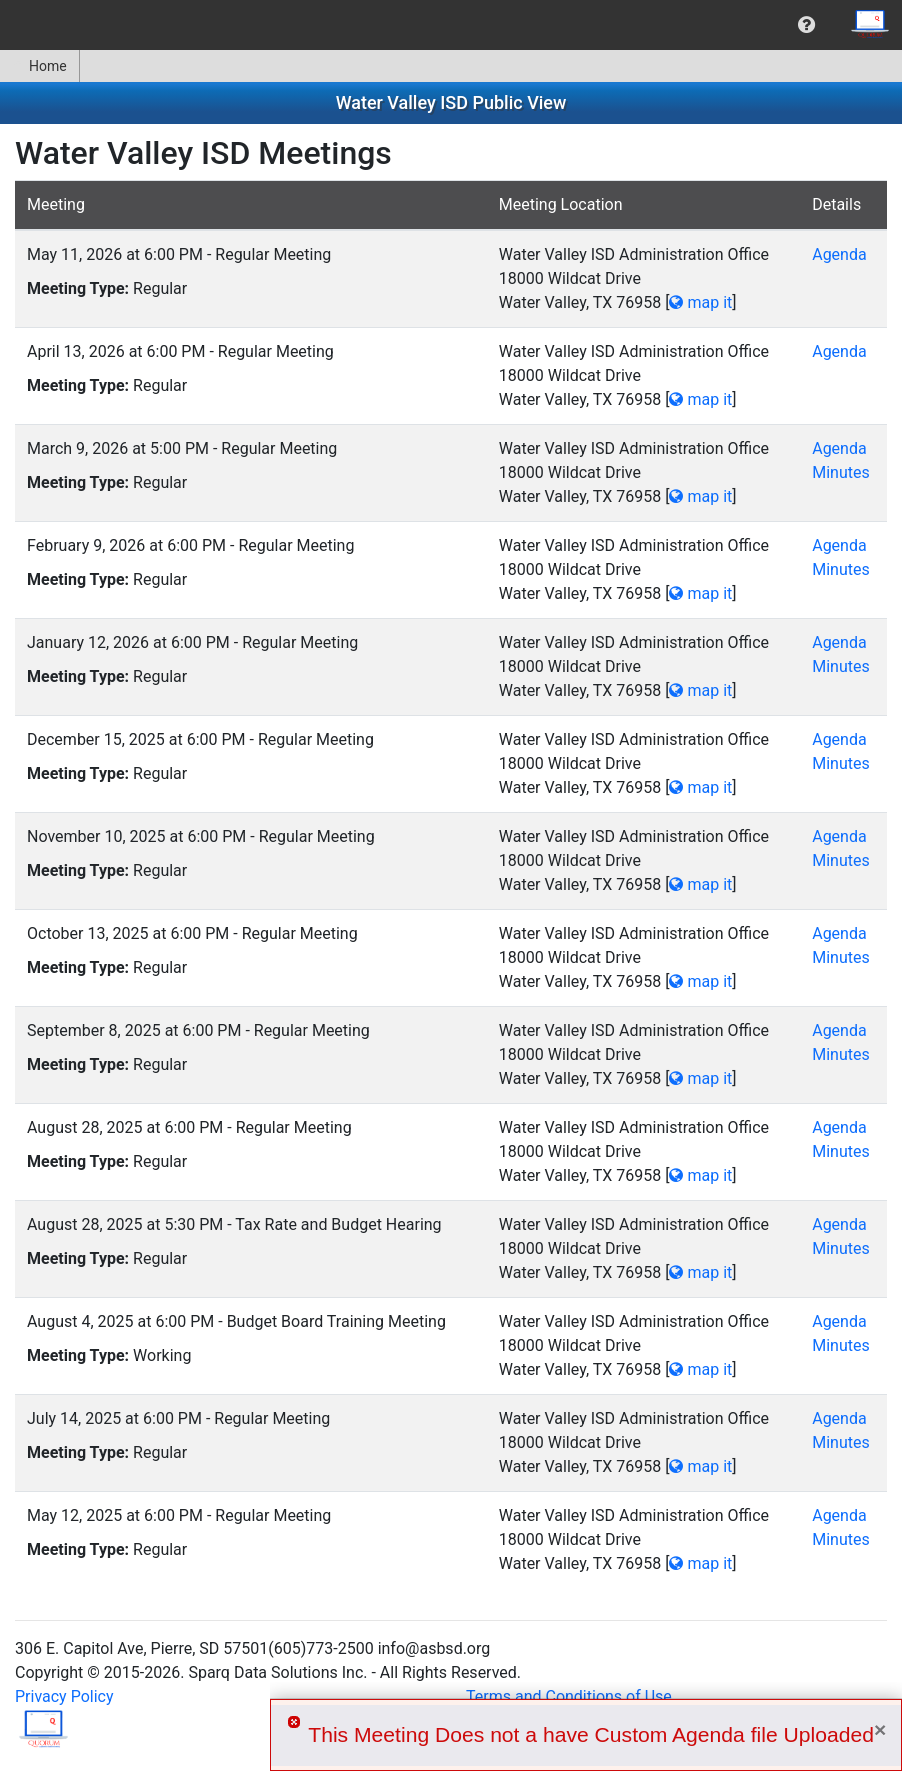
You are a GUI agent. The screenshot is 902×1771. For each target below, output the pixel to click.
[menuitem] (806, 25)
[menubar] (451, 25)
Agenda (839, 254)
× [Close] (880, 1729)
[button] (806, 25)
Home (39, 66)
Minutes (841, 472)
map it (700, 302)
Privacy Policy (64, 1696)
